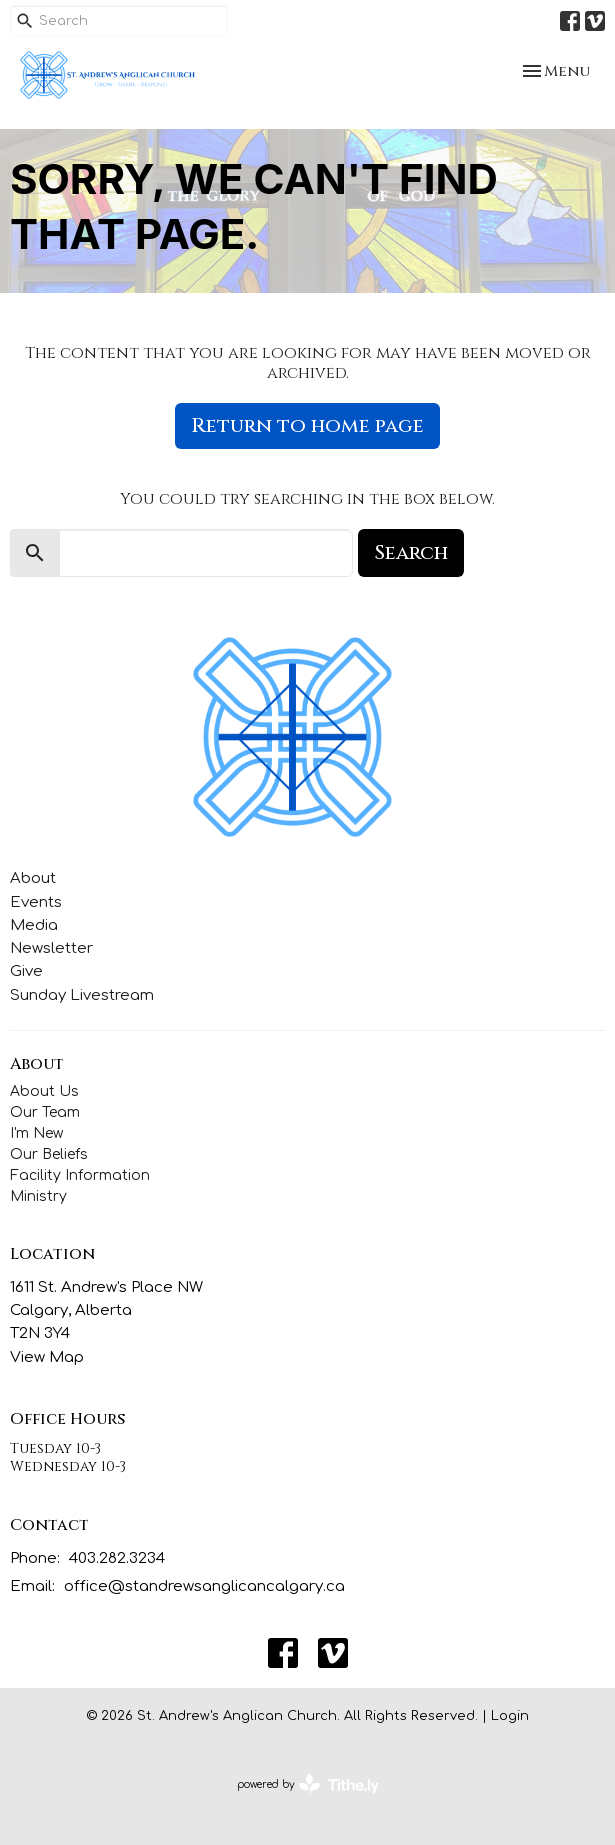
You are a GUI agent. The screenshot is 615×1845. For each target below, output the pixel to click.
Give (26, 971)
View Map (47, 1357)
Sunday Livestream (82, 995)
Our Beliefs (49, 1154)
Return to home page (307, 425)
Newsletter (51, 948)
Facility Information (80, 1175)
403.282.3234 (117, 1558)
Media (34, 925)
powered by (308, 1784)
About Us (44, 1091)
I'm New (36, 1133)
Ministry (38, 1196)
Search (411, 552)
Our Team (45, 1112)
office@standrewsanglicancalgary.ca (204, 1586)
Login (510, 1716)
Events (36, 902)
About (33, 878)
